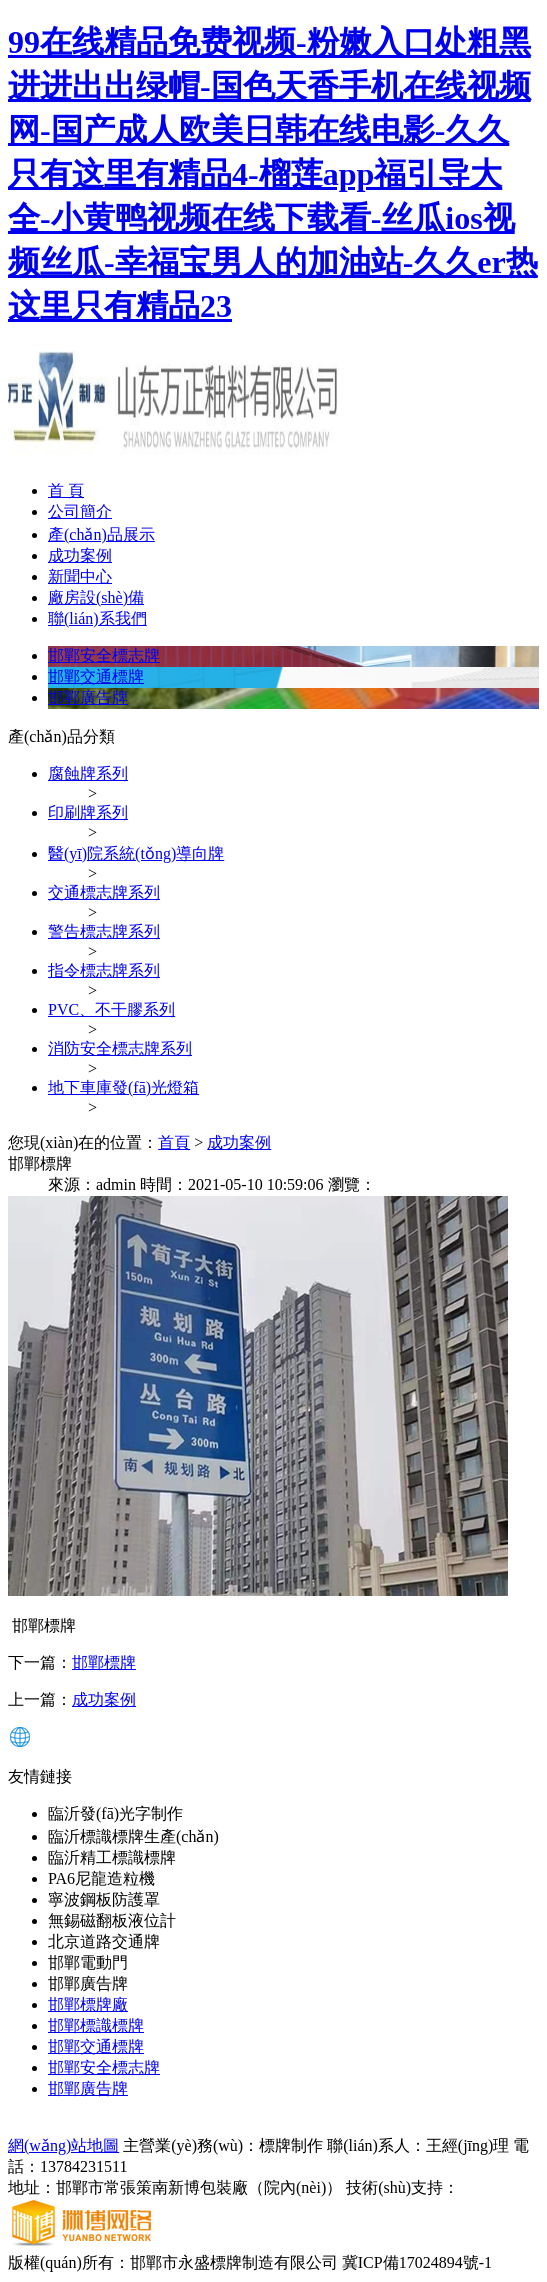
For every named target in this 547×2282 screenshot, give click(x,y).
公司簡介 (80, 511)
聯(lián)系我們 (97, 618)
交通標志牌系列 (104, 892)
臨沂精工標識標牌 (112, 1857)
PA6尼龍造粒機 (101, 1878)
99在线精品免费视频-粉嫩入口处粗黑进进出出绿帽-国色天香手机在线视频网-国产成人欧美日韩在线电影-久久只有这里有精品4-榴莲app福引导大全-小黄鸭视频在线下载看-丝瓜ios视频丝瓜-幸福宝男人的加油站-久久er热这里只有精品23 (273, 174)
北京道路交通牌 (104, 1941)
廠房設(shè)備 (96, 597)
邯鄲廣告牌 (88, 697)
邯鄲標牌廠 (88, 2004)
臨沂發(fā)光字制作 (115, 1813)
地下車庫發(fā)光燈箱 (123, 1087)
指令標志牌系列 (104, 970)
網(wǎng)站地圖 (63, 2145)
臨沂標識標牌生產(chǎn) (133, 1836)
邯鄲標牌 (104, 1662)
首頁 (174, 1142)
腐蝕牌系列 (88, 773)
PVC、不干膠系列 (111, 1009)
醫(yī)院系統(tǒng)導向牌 (136, 853)
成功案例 (80, 555)
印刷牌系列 (88, 812)
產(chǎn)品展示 (101, 534)
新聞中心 (80, 576)
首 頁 (66, 490)
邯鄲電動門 (88, 1962)
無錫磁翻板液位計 (112, 1920)
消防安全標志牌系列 (120, 1048)
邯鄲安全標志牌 (104, 655)
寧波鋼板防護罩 (104, 1899)
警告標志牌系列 (104, 931)
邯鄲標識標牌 (96, 2025)
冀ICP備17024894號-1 (417, 2262)
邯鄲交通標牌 (96, 676)
